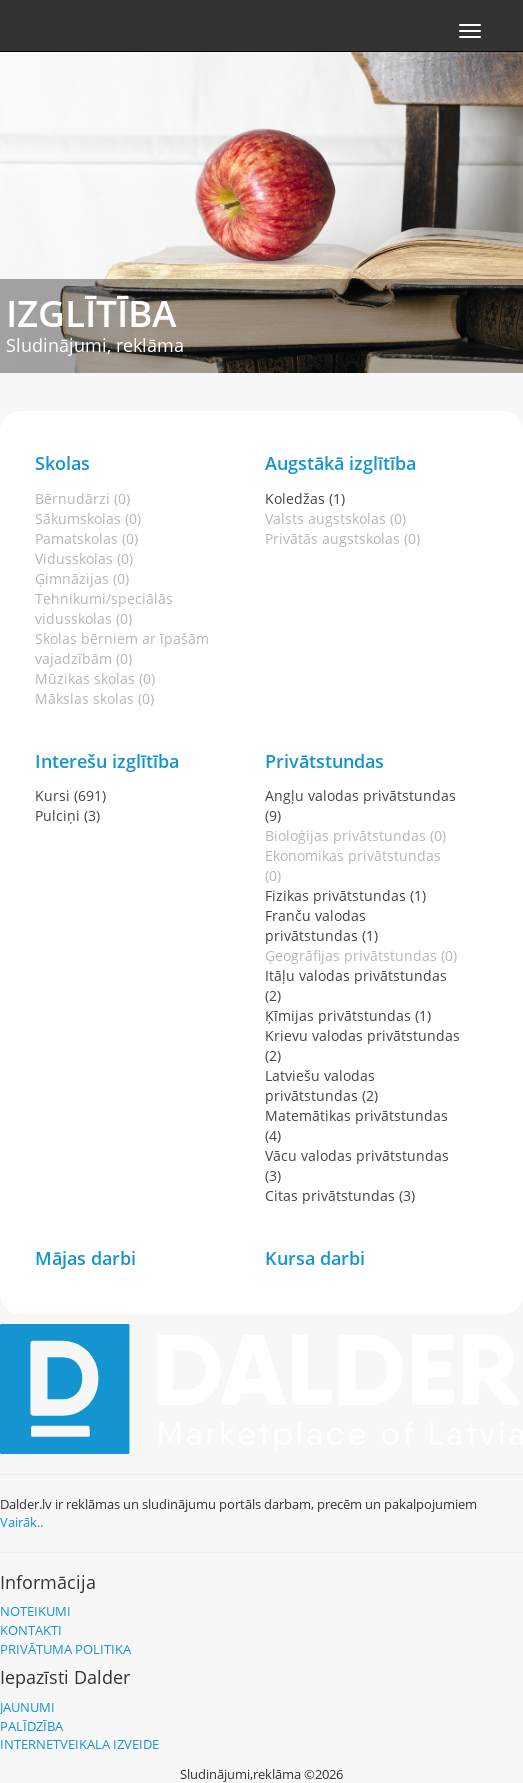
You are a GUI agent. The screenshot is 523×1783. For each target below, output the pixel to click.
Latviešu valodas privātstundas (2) (321, 1085)
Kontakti (31, 1630)
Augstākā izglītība (340, 463)
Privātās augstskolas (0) (342, 538)
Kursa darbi (315, 1258)
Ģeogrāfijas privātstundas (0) (361, 955)
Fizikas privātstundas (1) (345, 895)
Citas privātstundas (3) (340, 1195)
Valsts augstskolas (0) (335, 518)
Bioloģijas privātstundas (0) (355, 835)
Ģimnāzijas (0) (82, 578)
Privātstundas (324, 761)
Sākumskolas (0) (88, 518)
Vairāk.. (21, 1522)
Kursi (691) (70, 795)
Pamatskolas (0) (86, 538)
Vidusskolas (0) (84, 558)
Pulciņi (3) (67, 815)
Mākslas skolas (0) (94, 698)
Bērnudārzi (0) (82, 498)
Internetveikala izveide (79, 1744)
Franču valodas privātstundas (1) (321, 925)
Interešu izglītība (107, 761)
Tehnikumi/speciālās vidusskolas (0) (104, 608)
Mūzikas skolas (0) (95, 678)
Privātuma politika (65, 1649)
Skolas (62, 463)
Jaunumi (27, 1707)
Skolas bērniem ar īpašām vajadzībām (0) (122, 648)
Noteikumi (35, 1611)
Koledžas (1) (305, 498)
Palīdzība (31, 1726)
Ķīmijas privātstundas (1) (348, 1015)
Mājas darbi (85, 1258)
